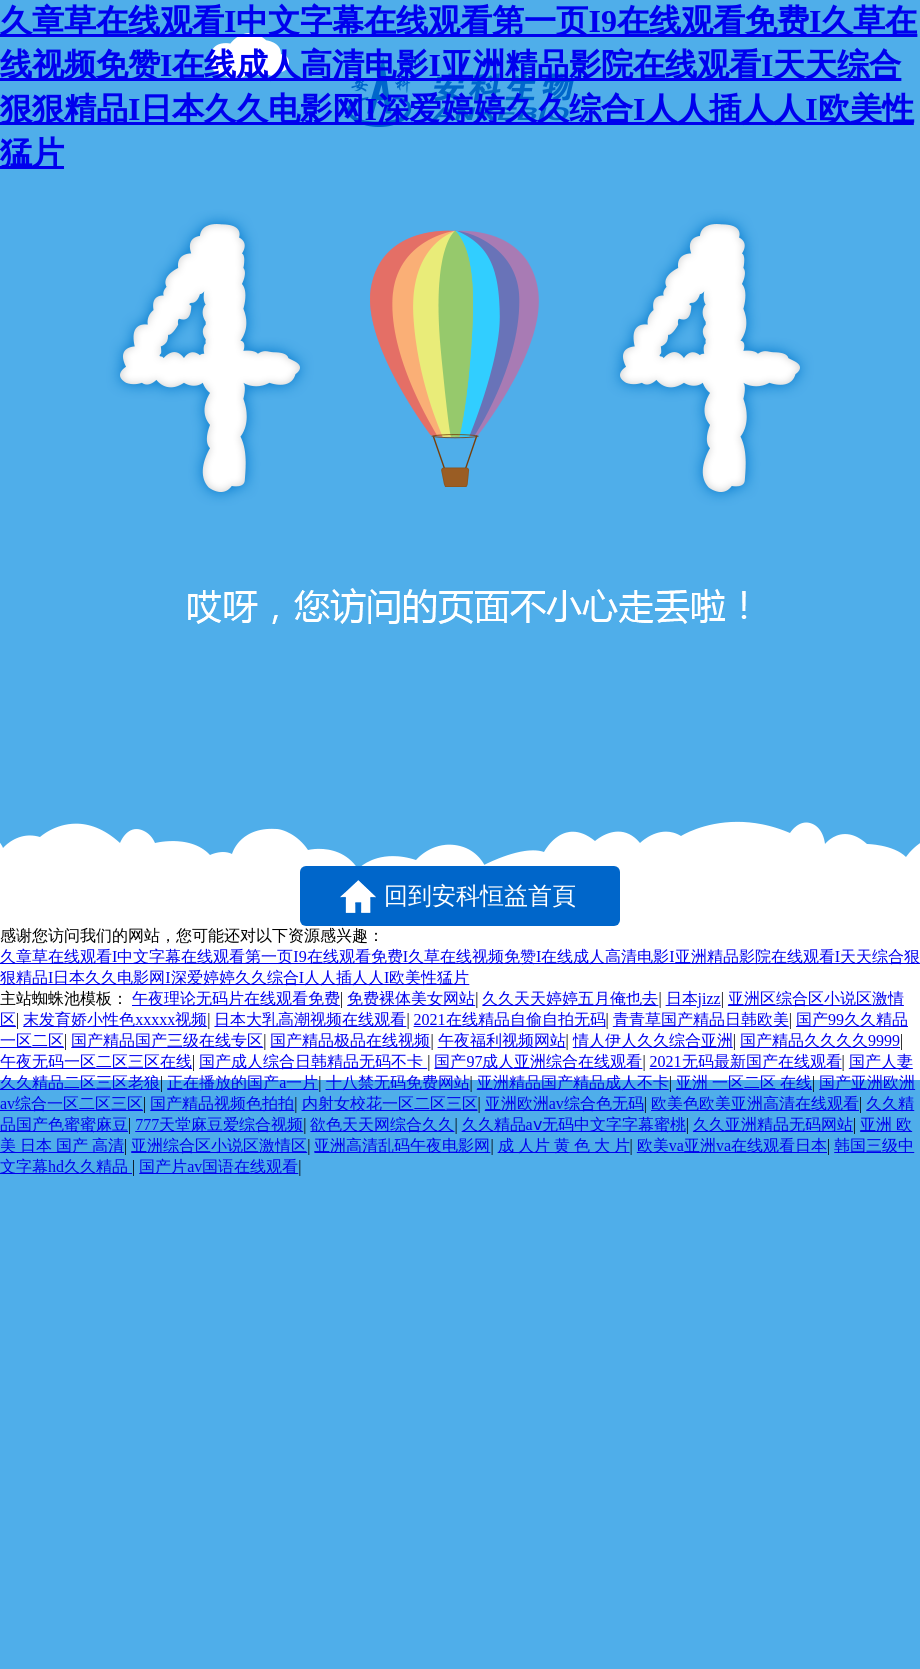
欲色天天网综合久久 (382, 1124)
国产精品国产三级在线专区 (167, 1040)
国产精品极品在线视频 (350, 1040)
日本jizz (693, 998)
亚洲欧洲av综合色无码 (564, 1103)
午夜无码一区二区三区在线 (96, 1061)
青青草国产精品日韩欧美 (701, 1019)
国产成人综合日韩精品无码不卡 (313, 1061)
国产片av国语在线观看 (218, 1166)
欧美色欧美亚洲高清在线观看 (755, 1103)
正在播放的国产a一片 (242, 1082)
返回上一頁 (140, 896)
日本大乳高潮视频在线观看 (310, 1019)
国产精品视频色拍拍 (222, 1103)
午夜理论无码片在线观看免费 (236, 998)
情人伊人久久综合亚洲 (653, 1040)
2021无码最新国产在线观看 (746, 1061)
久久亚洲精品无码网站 (773, 1124)
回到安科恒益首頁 (480, 896)
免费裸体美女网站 (411, 998)
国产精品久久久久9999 (820, 1040)
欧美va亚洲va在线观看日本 (732, 1145)
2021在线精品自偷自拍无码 (510, 1019)
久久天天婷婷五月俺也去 (570, 998)
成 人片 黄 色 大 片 (564, 1145)
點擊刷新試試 (780, 896)
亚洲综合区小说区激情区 (219, 1145)
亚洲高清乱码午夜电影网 (402, 1145)
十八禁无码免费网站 (398, 1082)
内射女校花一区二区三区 (390, 1103)
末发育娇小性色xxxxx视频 (115, 1019)
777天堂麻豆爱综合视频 (219, 1124)
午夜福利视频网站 (502, 1040)
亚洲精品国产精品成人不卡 (573, 1082)
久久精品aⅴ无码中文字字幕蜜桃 (574, 1124)
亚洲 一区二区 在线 (744, 1082)
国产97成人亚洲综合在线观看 (538, 1061)
